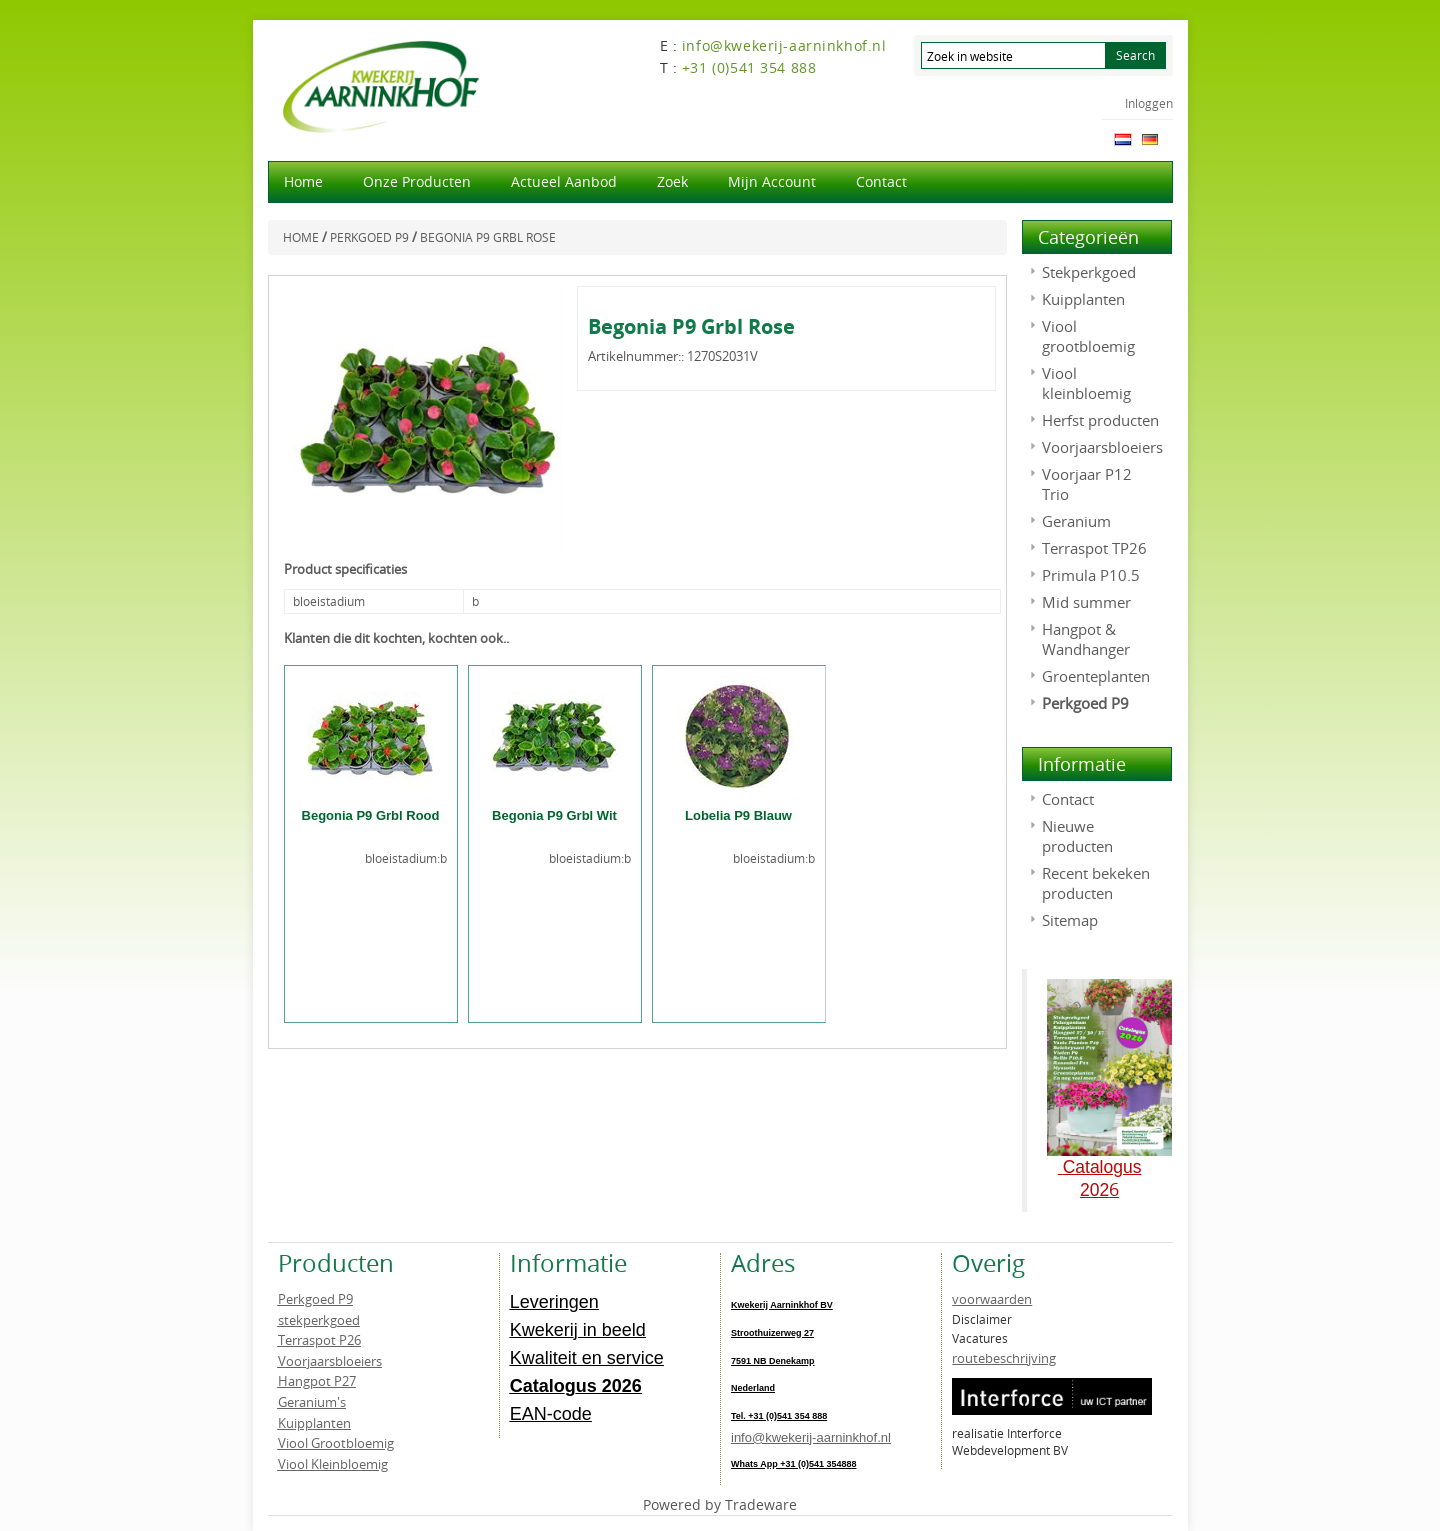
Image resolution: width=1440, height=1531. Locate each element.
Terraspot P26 (319, 1340)
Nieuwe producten (1077, 836)
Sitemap (1070, 920)
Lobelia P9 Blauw (738, 815)
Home (303, 181)
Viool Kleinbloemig (333, 1464)
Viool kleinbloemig (1086, 383)
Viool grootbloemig (1088, 336)
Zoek (672, 181)
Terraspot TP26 (1094, 548)
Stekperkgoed (1089, 272)
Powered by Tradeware (720, 1504)
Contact (881, 181)
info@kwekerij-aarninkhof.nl (811, 1437)
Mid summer (1086, 602)
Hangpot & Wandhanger (1086, 639)
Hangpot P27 (317, 1381)
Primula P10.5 (1091, 575)
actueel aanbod (564, 181)
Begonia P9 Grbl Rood (371, 815)
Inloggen (1149, 103)
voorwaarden (992, 1299)
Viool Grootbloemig (336, 1443)
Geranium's (312, 1402)
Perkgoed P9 (1085, 703)
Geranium (1076, 521)
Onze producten (417, 181)
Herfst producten (1100, 420)
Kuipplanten (1083, 299)
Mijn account (772, 181)
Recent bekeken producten (1096, 883)
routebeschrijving (1004, 1358)
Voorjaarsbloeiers (1102, 447)
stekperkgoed (319, 1320)
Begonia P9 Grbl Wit (554, 815)
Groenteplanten (1096, 676)
